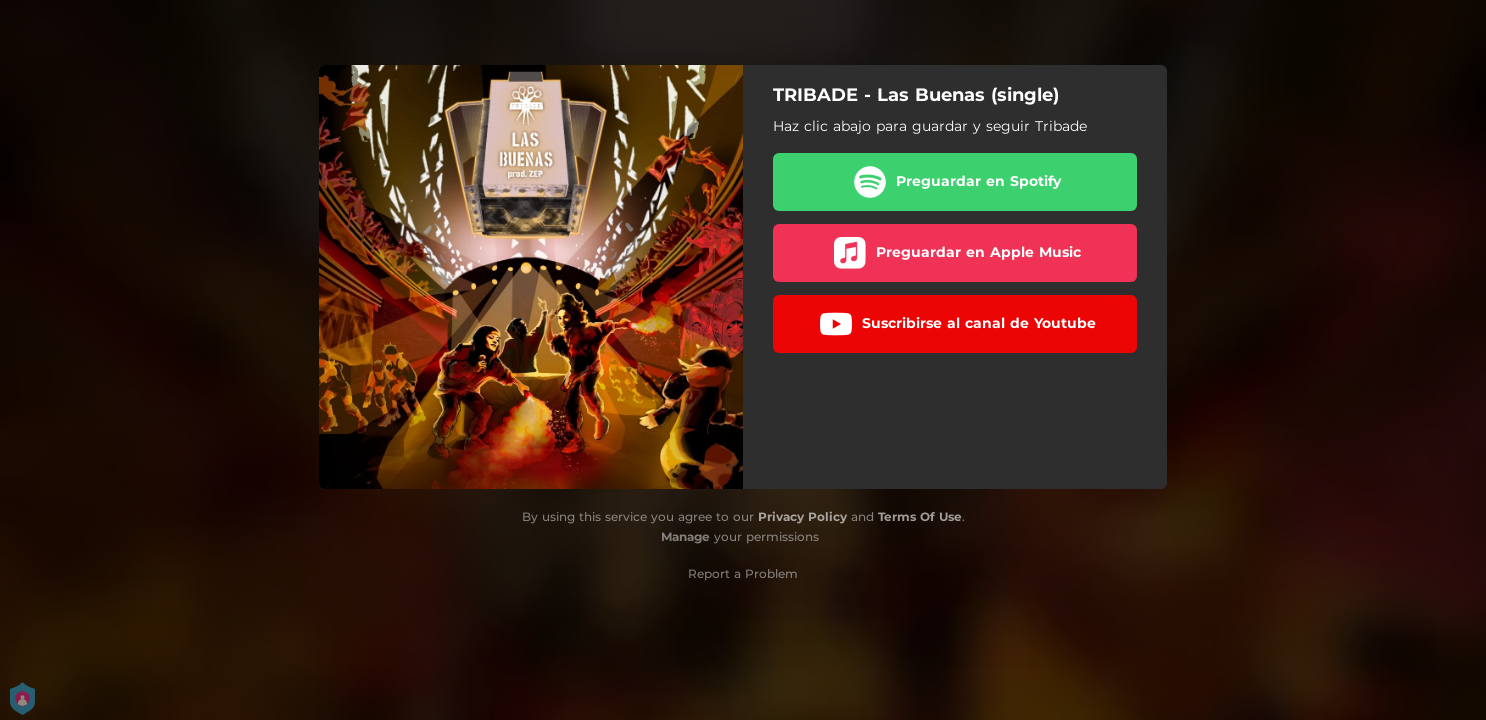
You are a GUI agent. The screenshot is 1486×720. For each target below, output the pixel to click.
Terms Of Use (920, 516)
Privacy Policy (802, 516)
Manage (685, 536)
